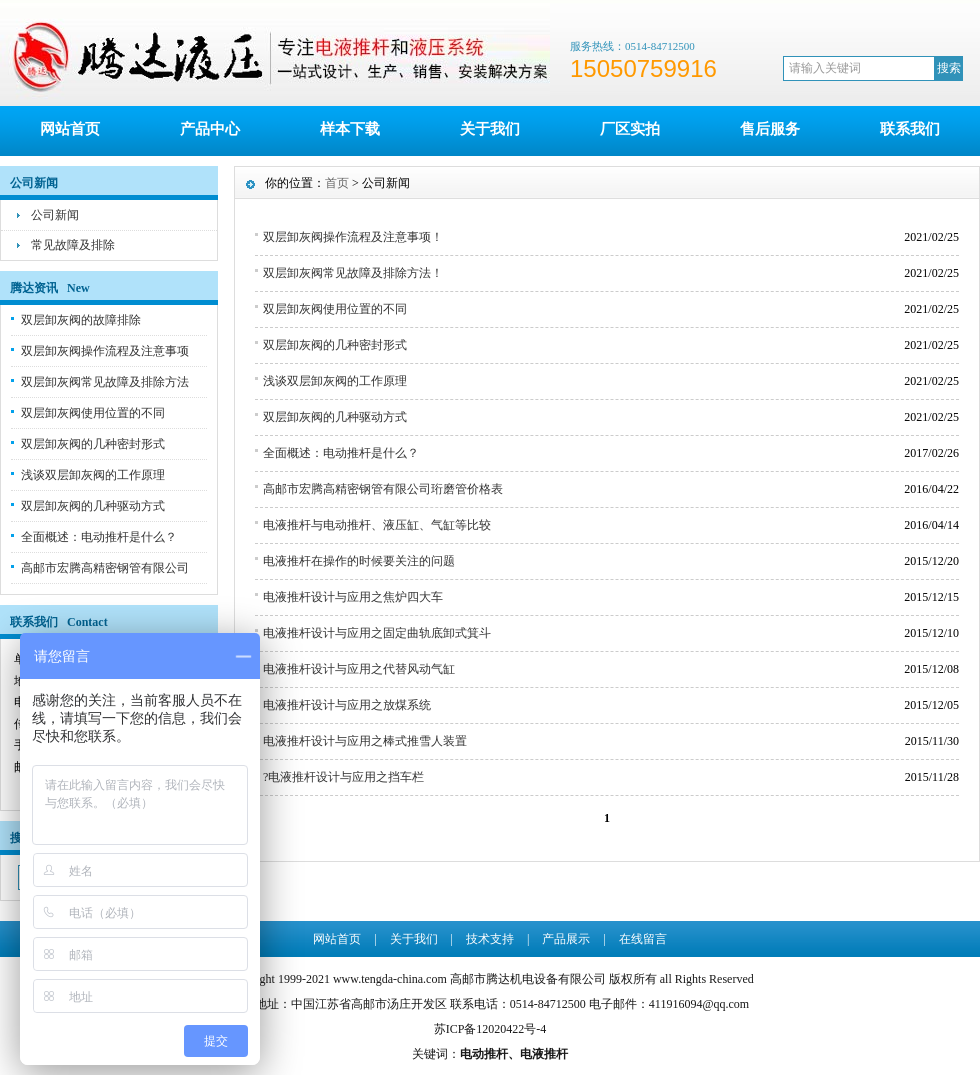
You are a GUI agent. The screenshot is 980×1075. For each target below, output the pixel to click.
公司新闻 (55, 215)
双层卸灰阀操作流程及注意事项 (105, 351)
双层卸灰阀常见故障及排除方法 (105, 382)
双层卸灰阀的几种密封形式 (93, 444)
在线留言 (643, 939)
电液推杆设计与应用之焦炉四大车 (353, 597)
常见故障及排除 (73, 245)
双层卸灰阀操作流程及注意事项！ (353, 237)
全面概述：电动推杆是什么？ (99, 537)
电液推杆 (544, 1054)
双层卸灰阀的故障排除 (81, 320)
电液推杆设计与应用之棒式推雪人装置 (365, 741)
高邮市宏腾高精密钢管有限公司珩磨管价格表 (383, 489)
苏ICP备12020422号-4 (490, 1029)
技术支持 (490, 939)
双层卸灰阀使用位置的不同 (93, 413)
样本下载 (350, 129)
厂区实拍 (630, 129)
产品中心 (210, 129)
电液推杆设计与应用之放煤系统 (347, 705)
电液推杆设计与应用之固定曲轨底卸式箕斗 (377, 633)
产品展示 (566, 939)
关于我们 (490, 129)
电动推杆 (484, 1054)
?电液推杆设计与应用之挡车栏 (343, 777)
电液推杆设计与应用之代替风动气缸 (359, 669)
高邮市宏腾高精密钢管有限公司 (105, 568)
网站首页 (70, 129)
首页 (337, 183)
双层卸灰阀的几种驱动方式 (93, 506)
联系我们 (910, 129)
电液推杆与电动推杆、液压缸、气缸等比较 (377, 525)
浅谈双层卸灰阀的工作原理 (93, 475)
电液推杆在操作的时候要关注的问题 (359, 561)
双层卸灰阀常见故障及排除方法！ (353, 273)
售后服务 (770, 129)
